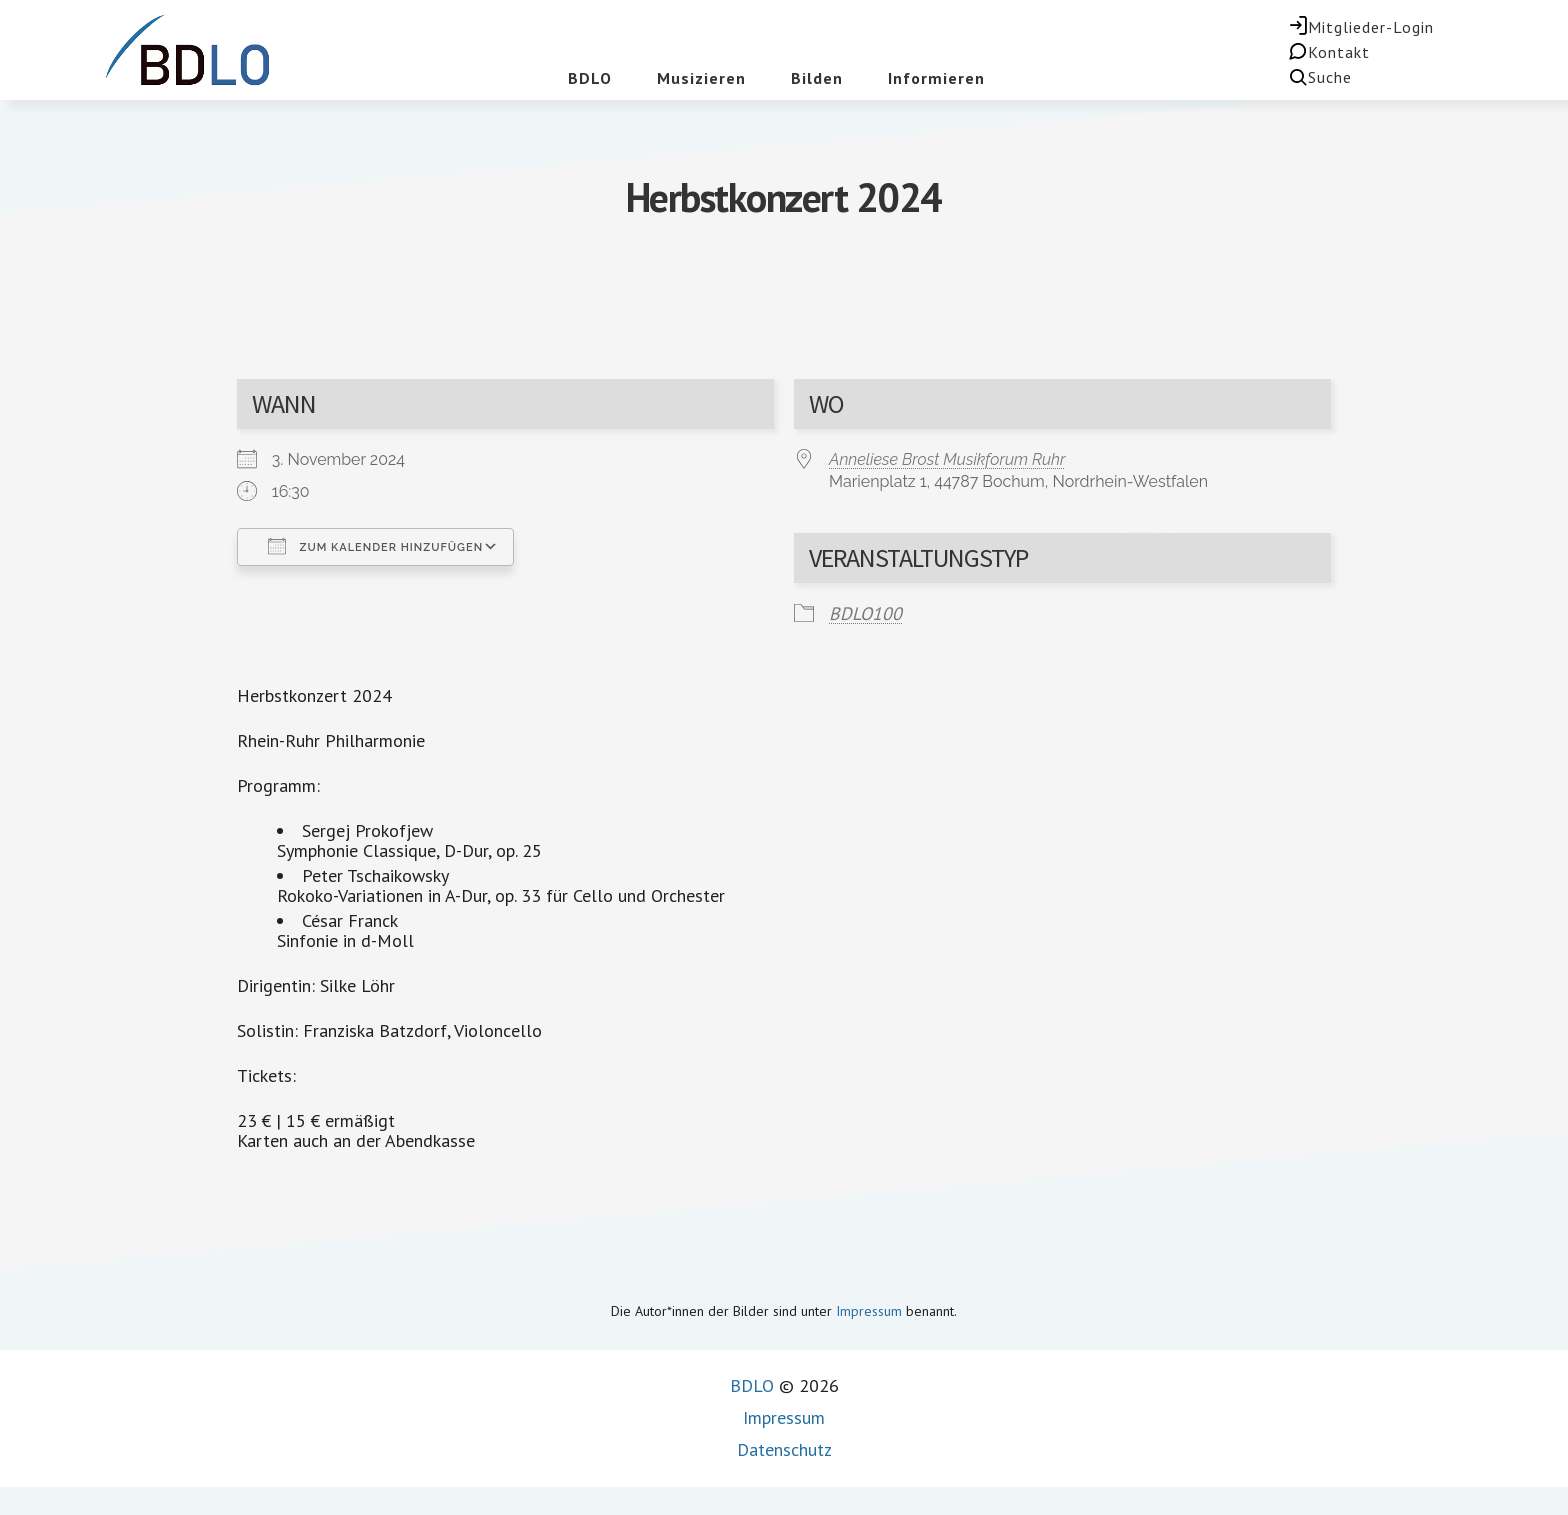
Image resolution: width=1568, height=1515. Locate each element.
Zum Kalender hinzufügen (375, 546)
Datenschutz (784, 1449)
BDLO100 (865, 613)
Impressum (869, 1311)
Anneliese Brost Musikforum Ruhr (947, 459)
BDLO (752, 1385)
